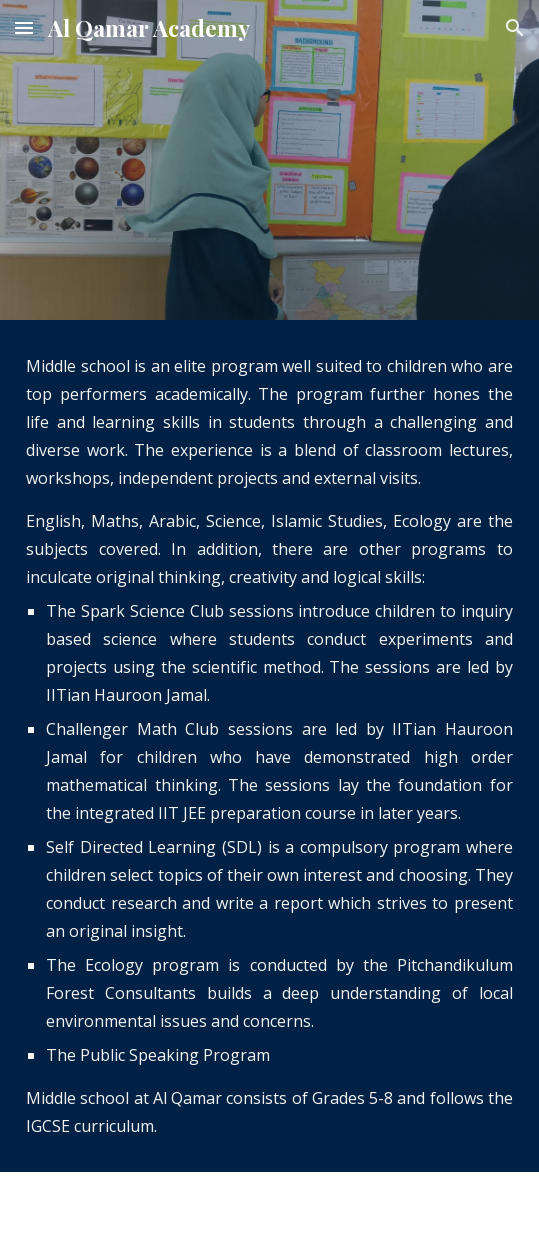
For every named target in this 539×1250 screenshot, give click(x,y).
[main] (269, 746)
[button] (24, 27)
